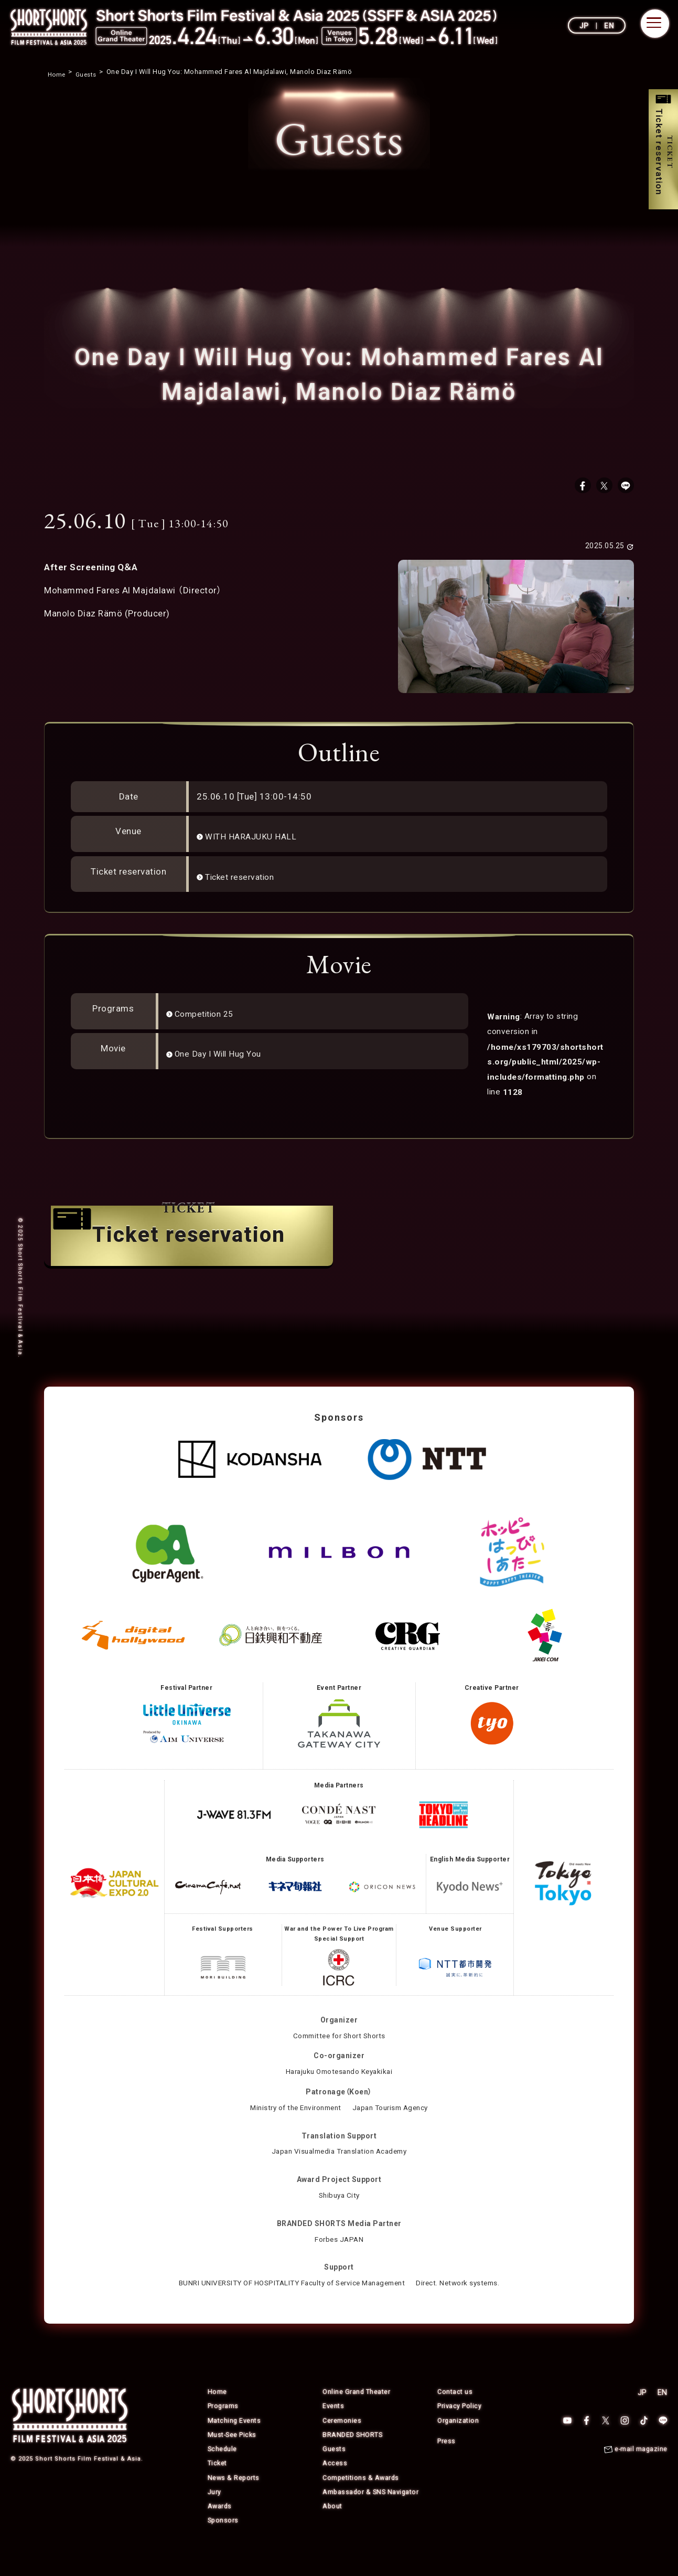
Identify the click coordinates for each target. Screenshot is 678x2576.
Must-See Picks (233, 2461)
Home (217, 2418)
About (332, 2532)
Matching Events (235, 2447)
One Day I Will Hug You (223, 1057)
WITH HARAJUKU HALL (254, 840)
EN (609, 26)
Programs (223, 2432)
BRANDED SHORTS (353, 2461)
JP (584, 26)
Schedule (223, 2475)
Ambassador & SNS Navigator (371, 2517)
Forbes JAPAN (339, 2265)
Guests (334, 2475)
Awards (220, 2532)
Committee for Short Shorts (339, 2062)
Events (333, 2432)
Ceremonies (341, 2447)
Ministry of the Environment (292, 2134)
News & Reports (234, 2503)
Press (446, 2467)
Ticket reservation (244, 880)
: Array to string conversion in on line (546, 1064)
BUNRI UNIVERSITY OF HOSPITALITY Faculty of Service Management (289, 2309)
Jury (214, 2517)
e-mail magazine (641, 2476)
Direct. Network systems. (466, 2309)
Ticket (218, 2489)
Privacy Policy (459, 2432)
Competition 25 (208, 1017)
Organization (458, 2447)
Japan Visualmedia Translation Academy (339, 2178)
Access (334, 2489)
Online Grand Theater (356, 2418)
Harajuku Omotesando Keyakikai (339, 2098)
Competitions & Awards (361, 2503)
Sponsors (224, 2546)
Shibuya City (339, 2222)
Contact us (454, 2418)
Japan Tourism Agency (394, 2134)
